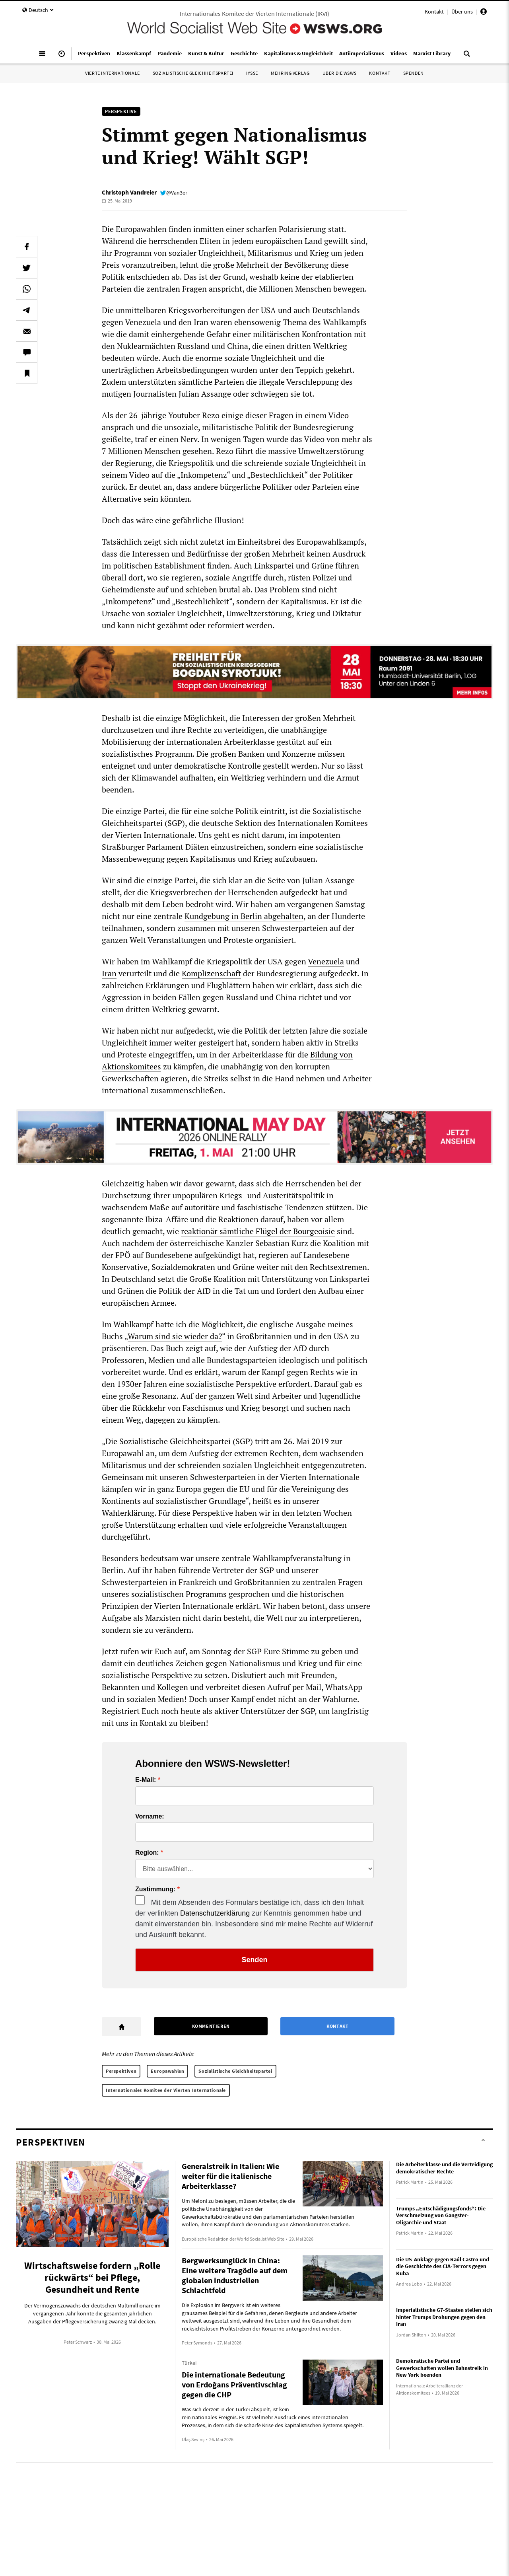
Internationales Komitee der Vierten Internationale (166, 2090)
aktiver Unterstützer (249, 1711)
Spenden (413, 73)
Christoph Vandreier (129, 192)
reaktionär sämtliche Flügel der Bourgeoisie (258, 1231)
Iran (109, 973)
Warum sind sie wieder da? (175, 1336)
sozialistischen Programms (179, 1594)
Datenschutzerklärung (215, 1913)
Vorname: (149, 1816)
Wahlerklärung (128, 1512)
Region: (147, 1853)
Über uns (462, 11)
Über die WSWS (339, 73)
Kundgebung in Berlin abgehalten (244, 916)
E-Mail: (145, 1780)
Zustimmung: (155, 1889)
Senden (254, 1960)
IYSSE (252, 73)
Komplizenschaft (211, 973)
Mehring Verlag (290, 73)
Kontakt (434, 11)
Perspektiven (121, 2071)
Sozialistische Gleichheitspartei (193, 73)
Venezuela (326, 961)
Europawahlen (167, 2071)
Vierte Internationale (112, 73)
